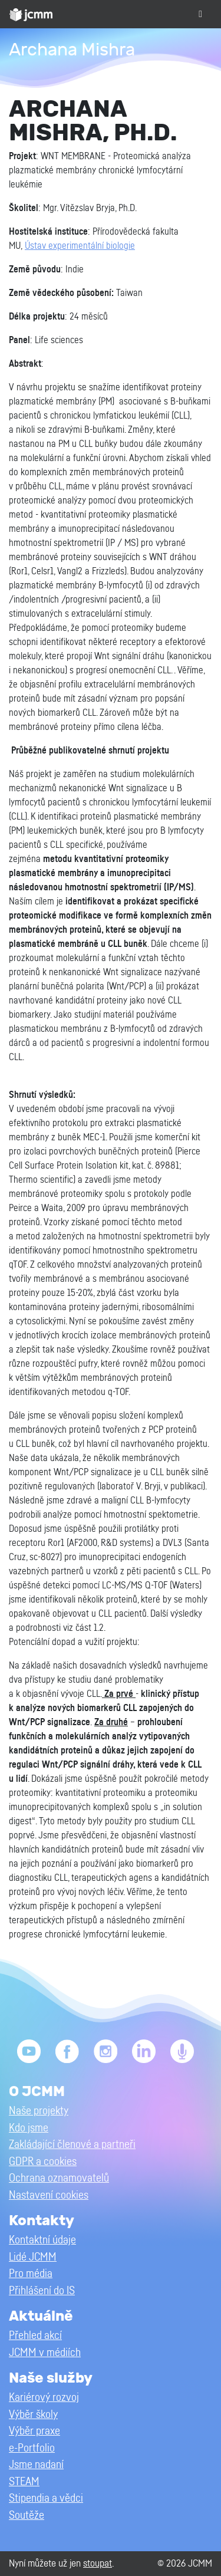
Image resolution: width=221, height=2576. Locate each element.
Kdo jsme (28, 2128)
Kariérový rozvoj (44, 2397)
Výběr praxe (34, 2431)
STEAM (24, 2482)
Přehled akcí (35, 2335)
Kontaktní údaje (42, 2240)
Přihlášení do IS (42, 2291)
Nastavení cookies (48, 2195)
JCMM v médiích (45, 2352)
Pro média (30, 2273)
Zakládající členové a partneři (72, 2144)
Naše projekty (38, 2111)
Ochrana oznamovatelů (59, 2178)
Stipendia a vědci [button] (46, 2498)
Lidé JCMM (33, 2257)
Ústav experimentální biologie (80, 246)
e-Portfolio (32, 2448)
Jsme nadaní (36, 2464)
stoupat (97, 2563)
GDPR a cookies (43, 2161)
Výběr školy (33, 2414)
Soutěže (26, 2515)
